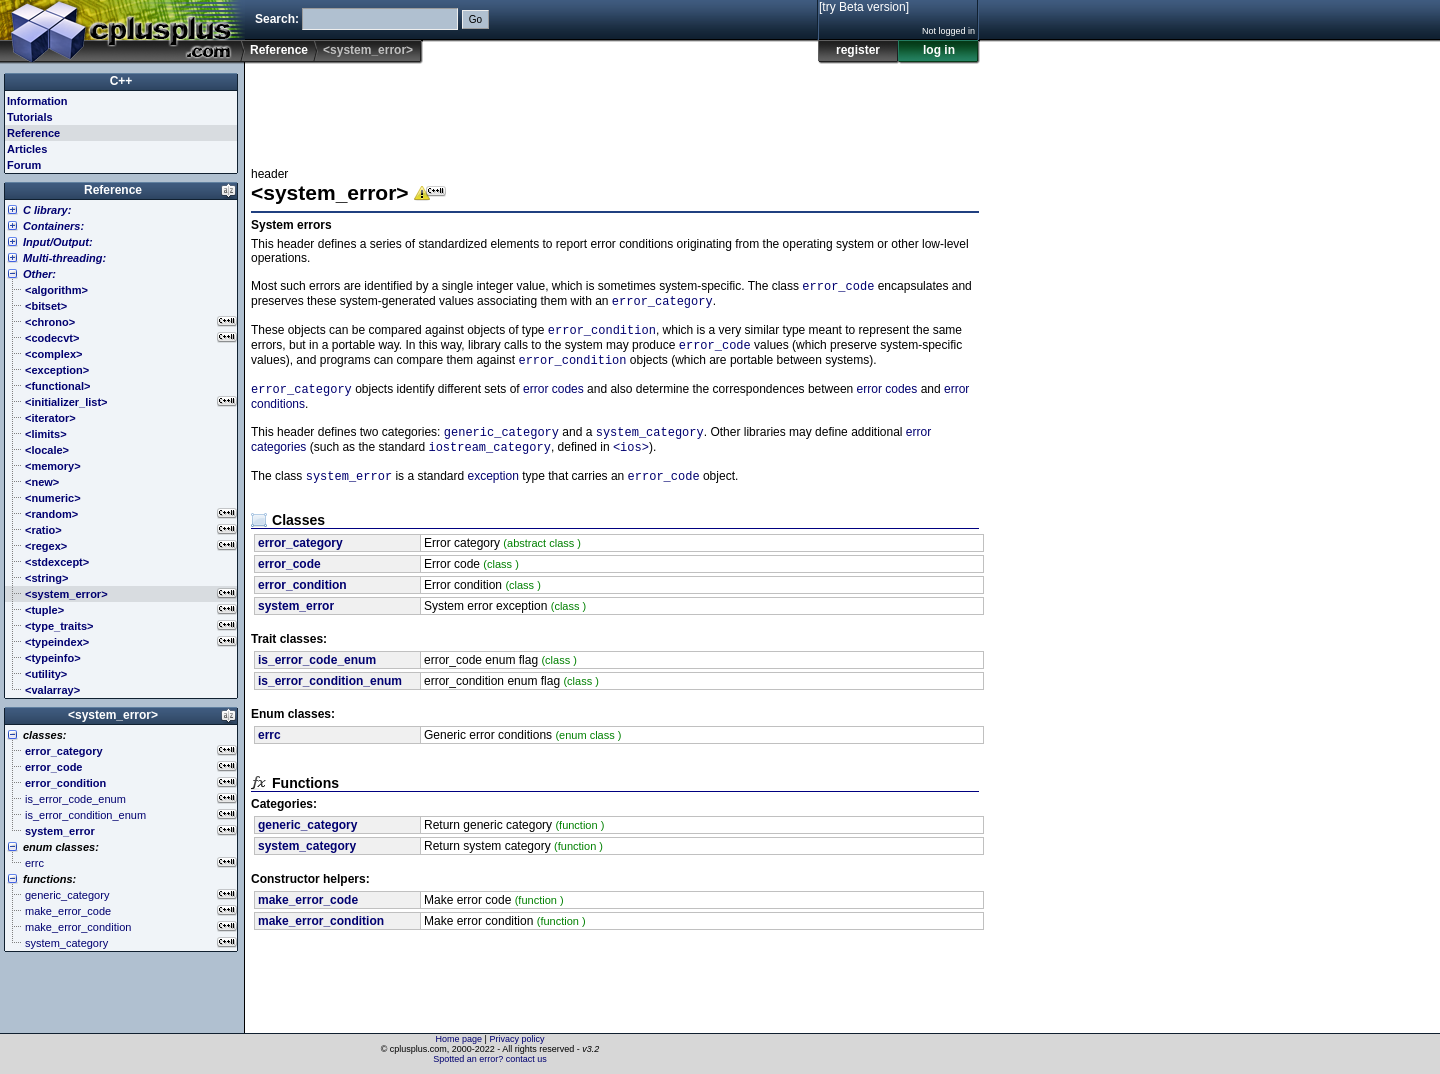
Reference (279, 50)
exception (492, 494)
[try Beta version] (864, 7)
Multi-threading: (64, 258)
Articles (27, 149)
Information (37, 101)
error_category (662, 304)
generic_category (501, 445)
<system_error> (113, 715)
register (858, 50)
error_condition (602, 335)
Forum (24, 165)
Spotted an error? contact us (490, 1059)
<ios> (631, 462)
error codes (553, 401)
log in (939, 50)
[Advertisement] (615, 109)
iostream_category (489, 462)
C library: (47, 210)
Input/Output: (58, 242)
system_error (349, 493)
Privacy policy (516, 1039)
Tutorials (30, 117)
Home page (459, 1039)
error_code (838, 287)
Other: (39, 274)
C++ (121, 81)
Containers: (53, 226)
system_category (650, 445)
